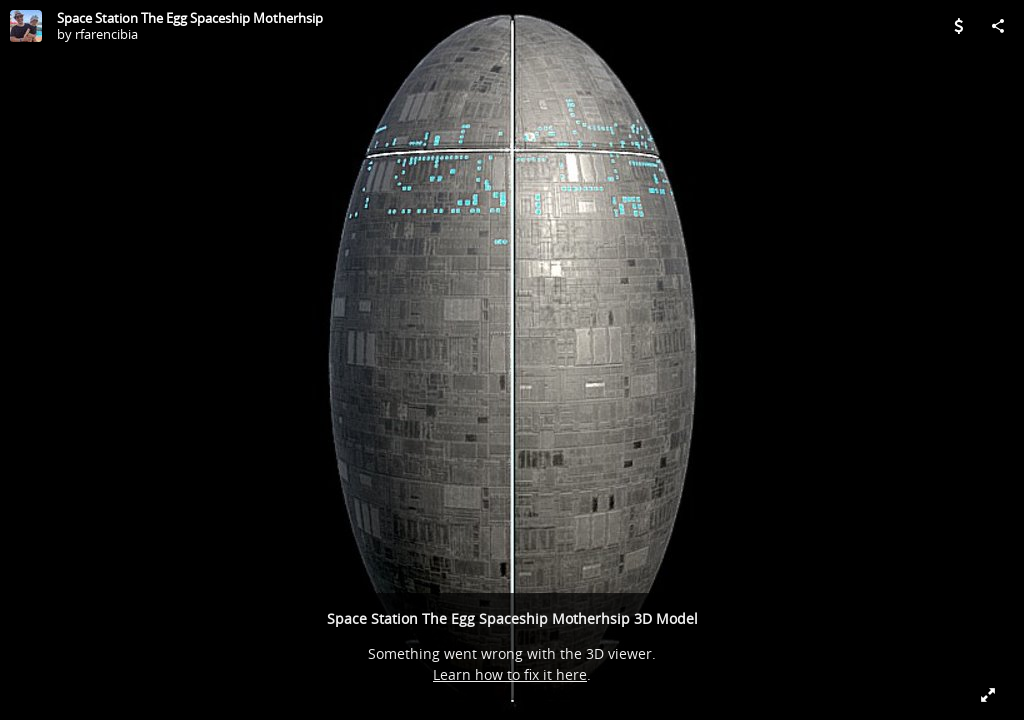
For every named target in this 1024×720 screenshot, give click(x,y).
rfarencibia (106, 34)
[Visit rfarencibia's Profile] (26, 26)
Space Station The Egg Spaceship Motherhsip (190, 18)
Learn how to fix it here (510, 674)
